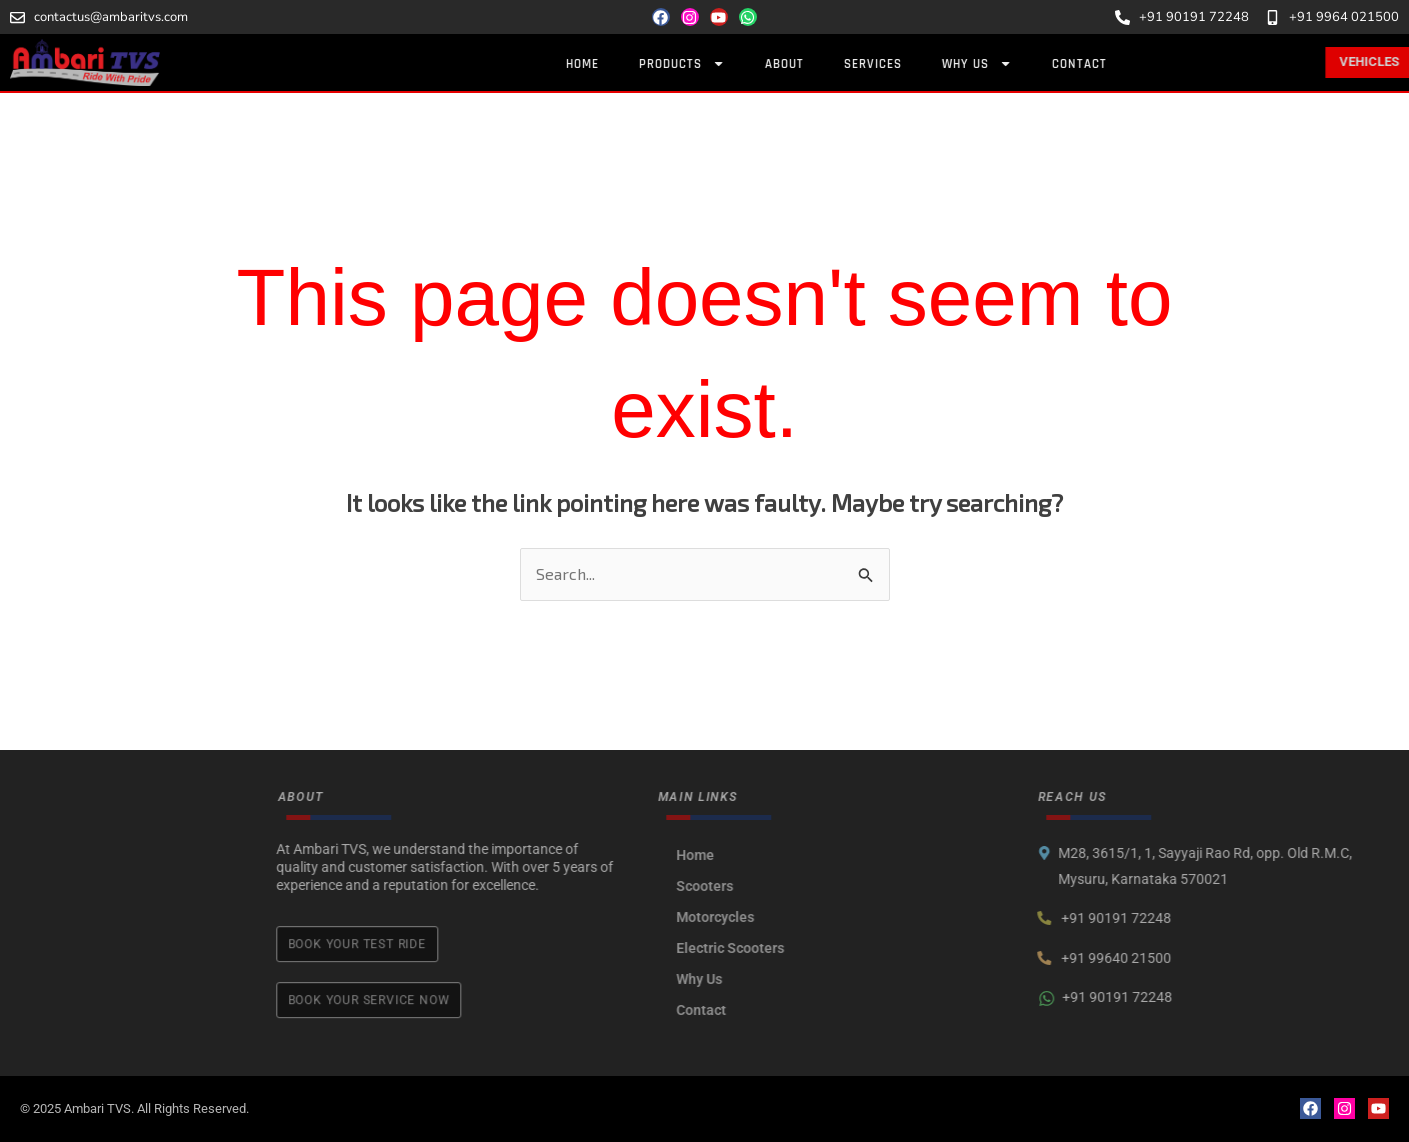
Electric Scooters (840, 948)
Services (897, 64)
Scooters (814, 886)
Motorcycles (825, 917)
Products (706, 63)
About (808, 64)
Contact (1103, 64)
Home (606, 64)
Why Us (1001, 63)
